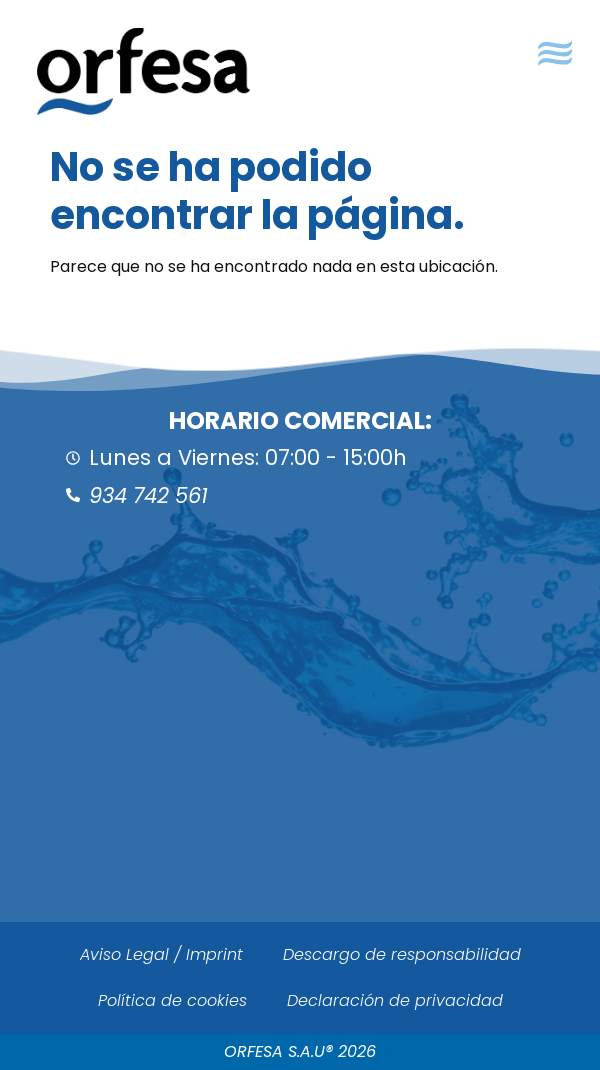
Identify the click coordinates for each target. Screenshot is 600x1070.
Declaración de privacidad (395, 1000)
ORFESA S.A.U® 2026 (300, 1051)
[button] (554, 53)
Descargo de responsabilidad (402, 954)
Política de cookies (172, 1000)
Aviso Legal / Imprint (161, 954)
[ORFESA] (300, 749)
